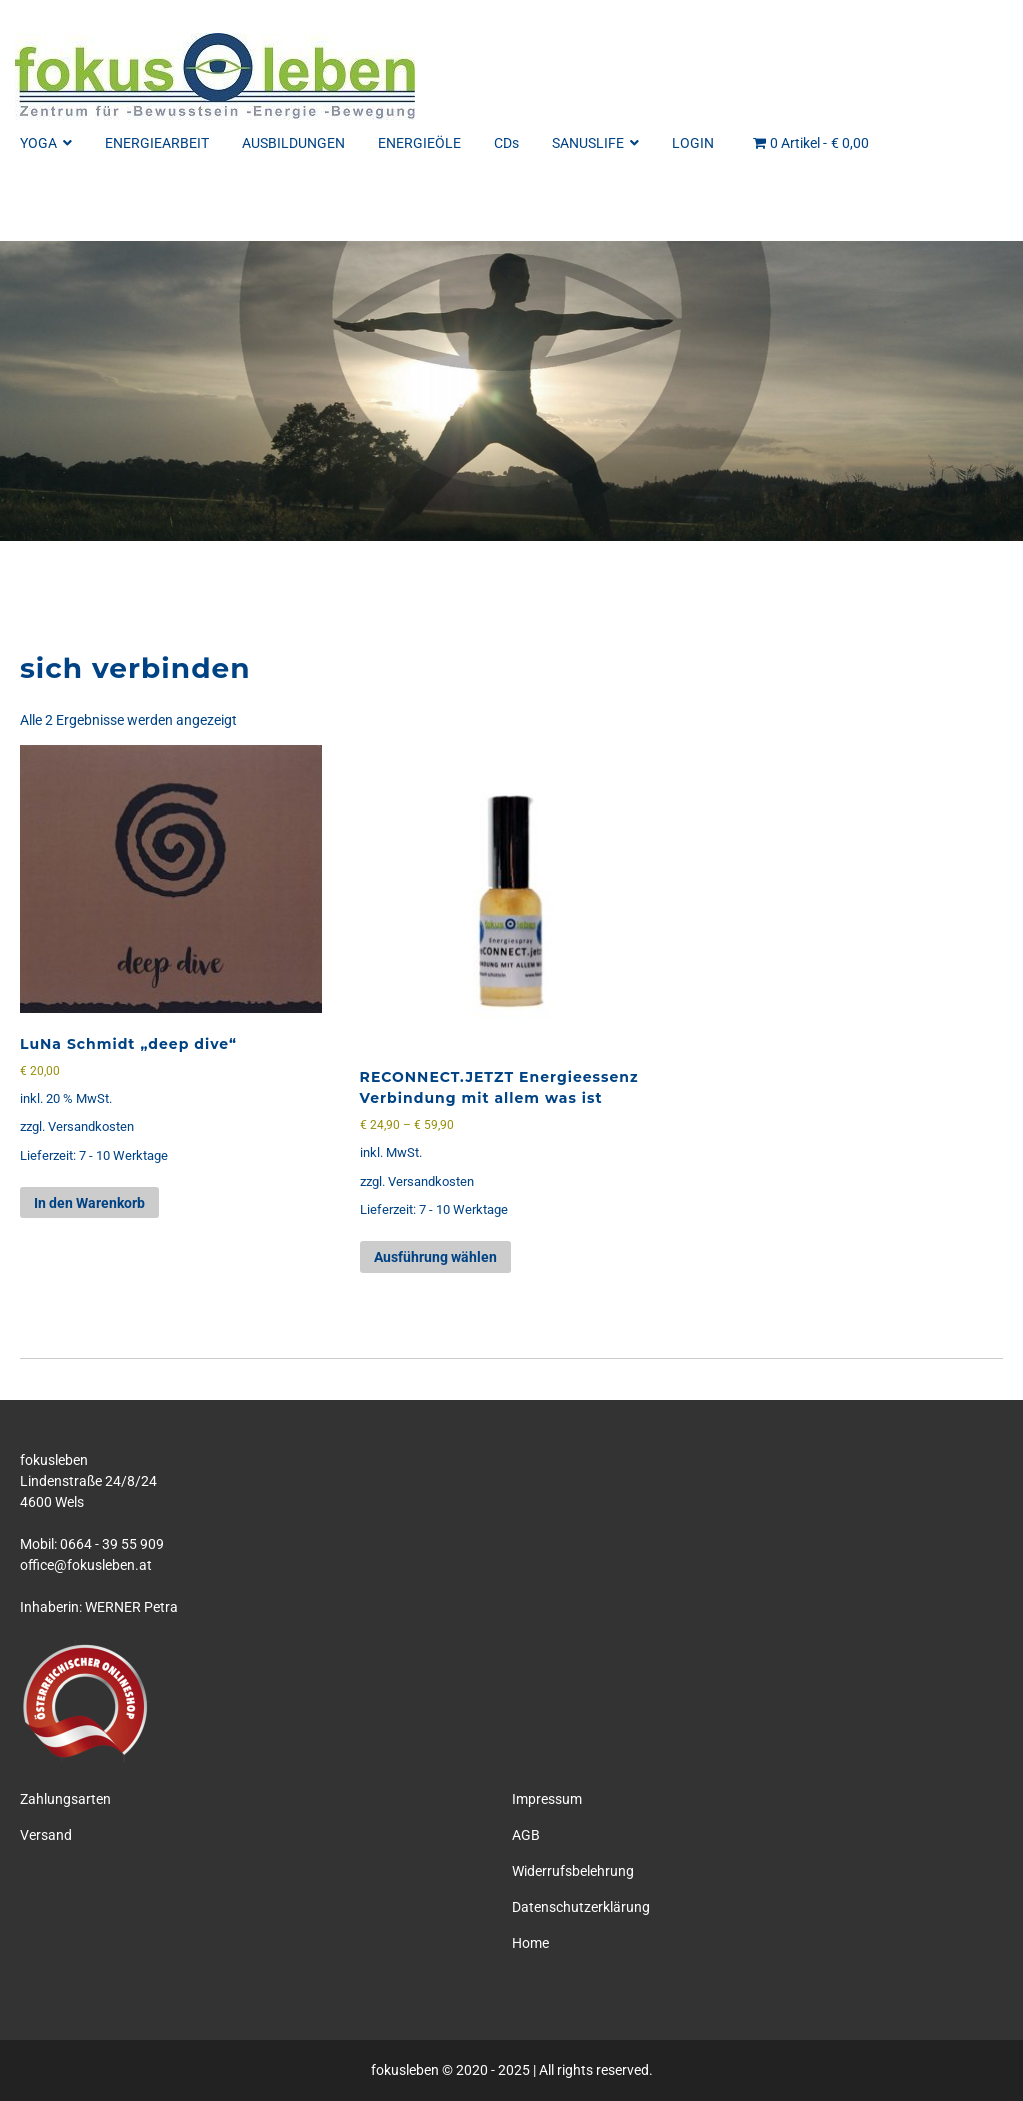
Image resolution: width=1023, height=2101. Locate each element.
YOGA (46, 143)
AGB (526, 1835)
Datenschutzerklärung (581, 1907)
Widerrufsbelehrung (573, 1871)
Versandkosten (91, 1126)
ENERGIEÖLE (419, 143)
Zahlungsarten (65, 1799)
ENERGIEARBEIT (157, 143)
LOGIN (693, 143)
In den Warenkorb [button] (89, 1203)
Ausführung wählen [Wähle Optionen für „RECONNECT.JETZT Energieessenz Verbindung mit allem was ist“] (435, 1257)
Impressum (547, 1799)
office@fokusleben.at (86, 1565)
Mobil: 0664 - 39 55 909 (92, 1544)
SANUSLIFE (595, 143)
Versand (46, 1835)
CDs (506, 143)
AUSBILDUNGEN (293, 143)
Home (530, 1943)
